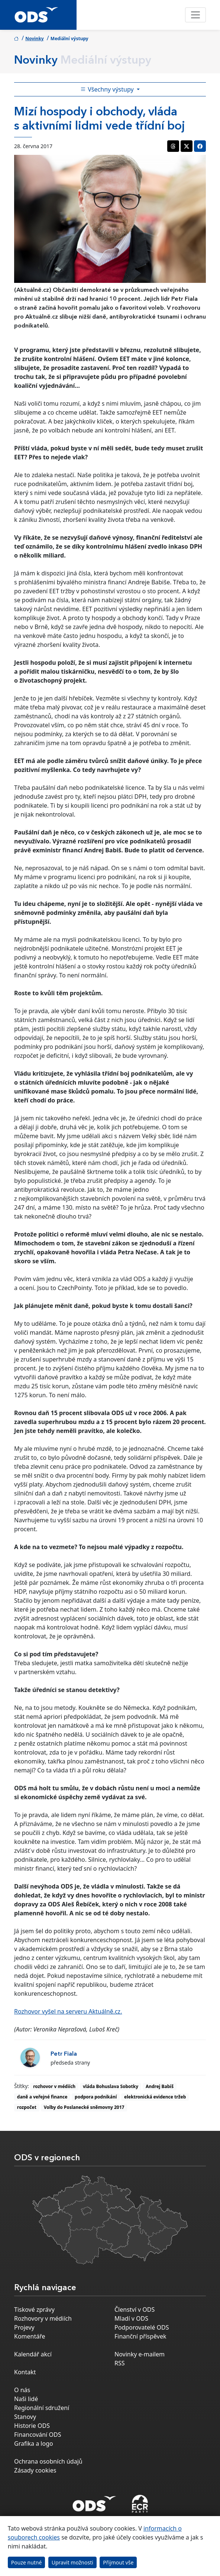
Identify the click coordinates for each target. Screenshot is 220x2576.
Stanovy (25, 2417)
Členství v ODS (134, 2309)
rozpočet (26, 2107)
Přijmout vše (118, 2562)
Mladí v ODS (131, 2318)
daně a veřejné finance (42, 2097)
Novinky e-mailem (139, 2354)
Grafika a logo (33, 2443)
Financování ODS (37, 2434)
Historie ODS (32, 2426)
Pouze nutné (26, 2562)
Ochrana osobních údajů (48, 2461)
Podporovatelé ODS (141, 2327)
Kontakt (25, 2372)
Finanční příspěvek (140, 2336)
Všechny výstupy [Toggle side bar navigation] (107, 89)
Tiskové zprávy (34, 2309)
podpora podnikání (96, 2097)
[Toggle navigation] (195, 14)
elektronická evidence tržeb (155, 2097)
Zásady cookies (35, 2470)
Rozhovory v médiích (43, 2318)
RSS (119, 2363)
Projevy (24, 2327)
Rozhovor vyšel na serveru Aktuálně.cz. (68, 2011)
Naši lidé (26, 2399)
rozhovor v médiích (54, 2086)
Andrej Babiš (160, 2086)
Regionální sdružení (41, 2408)
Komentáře (29, 2336)
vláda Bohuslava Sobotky (110, 2086)
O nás (22, 2390)
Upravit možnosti (72, 2562)
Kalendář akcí (33, 2354)
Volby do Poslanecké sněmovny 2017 (84, 2107)
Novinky (34, 38)
